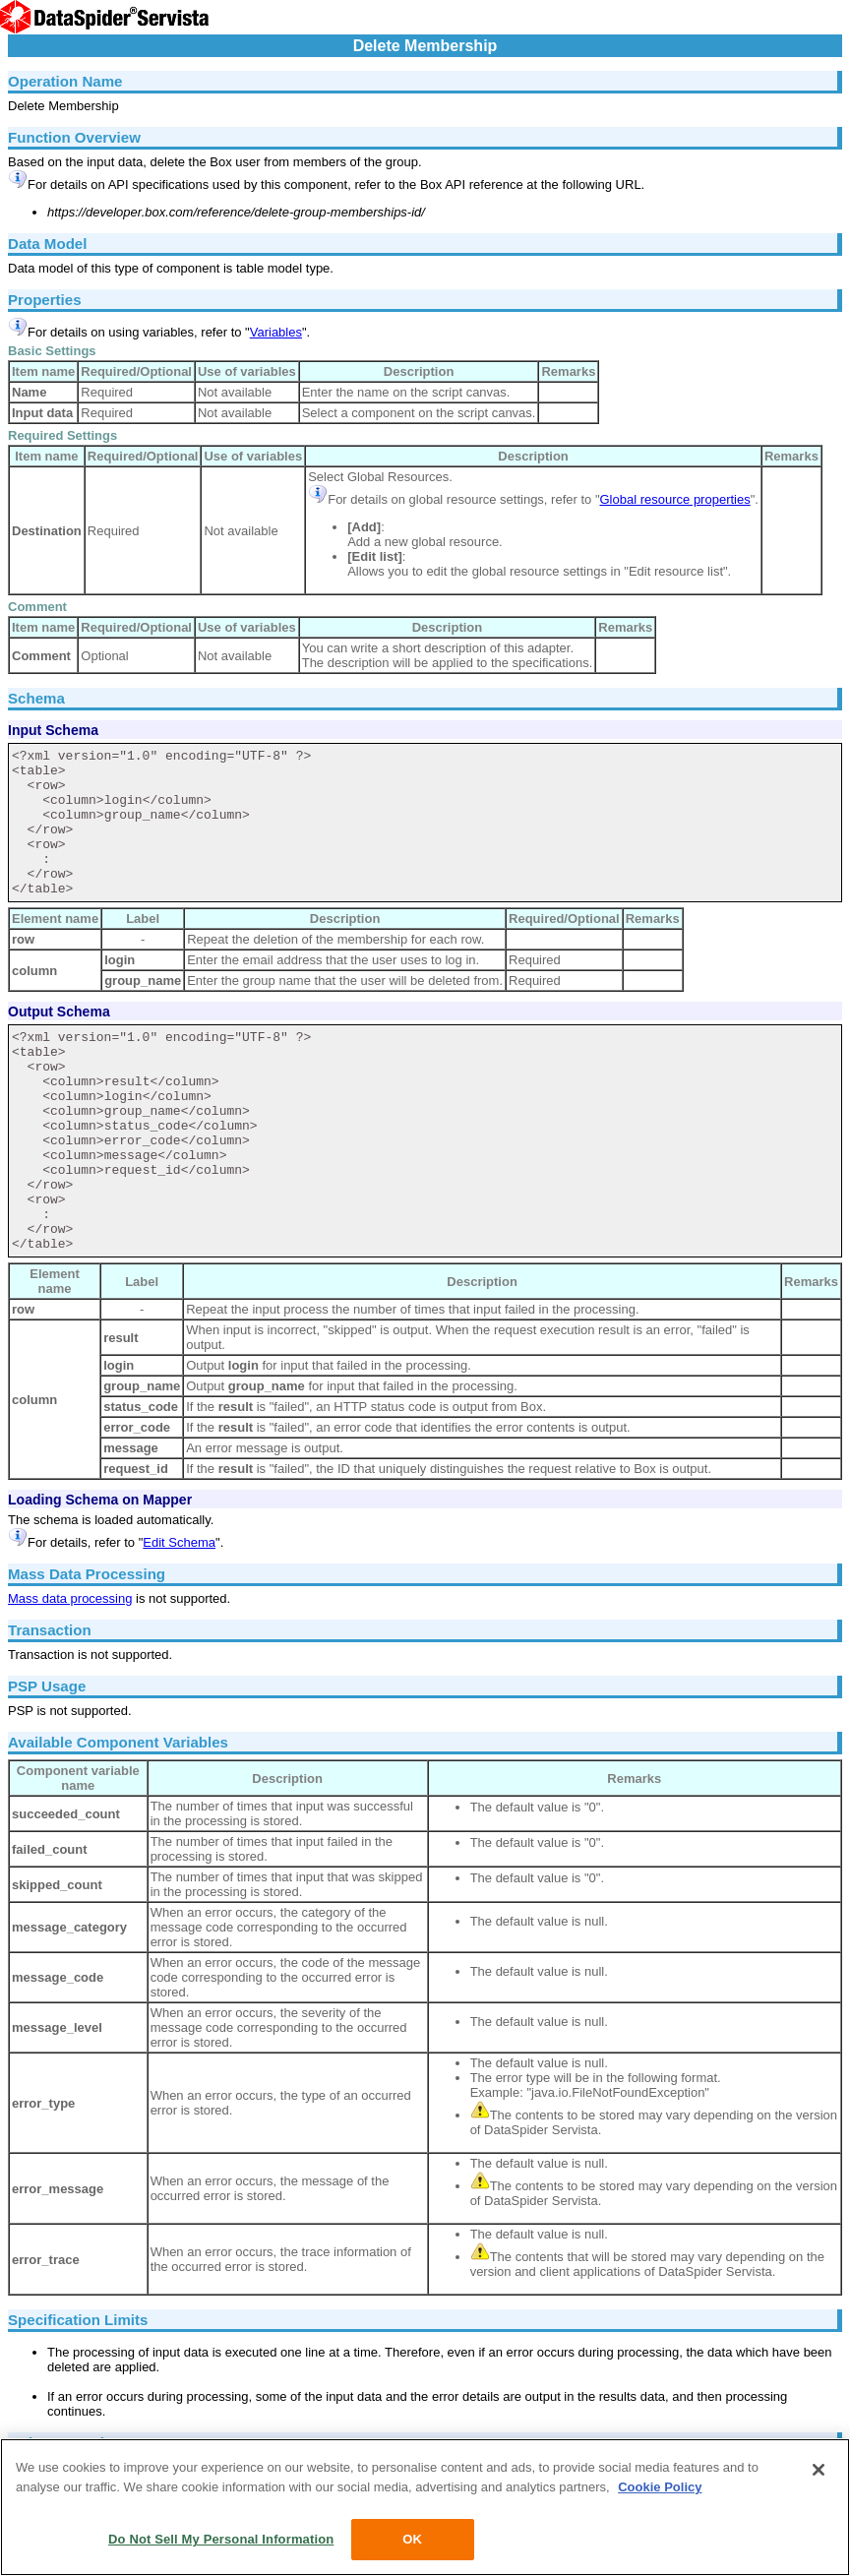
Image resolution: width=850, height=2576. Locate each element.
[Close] (818, 2469)
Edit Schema (179, 1542)
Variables (276, 332)
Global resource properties (675, 499)
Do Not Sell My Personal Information (221, 2539)
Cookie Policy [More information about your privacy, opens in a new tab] (659, 2487)
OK (412, 2539)
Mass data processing (70, 1598)
